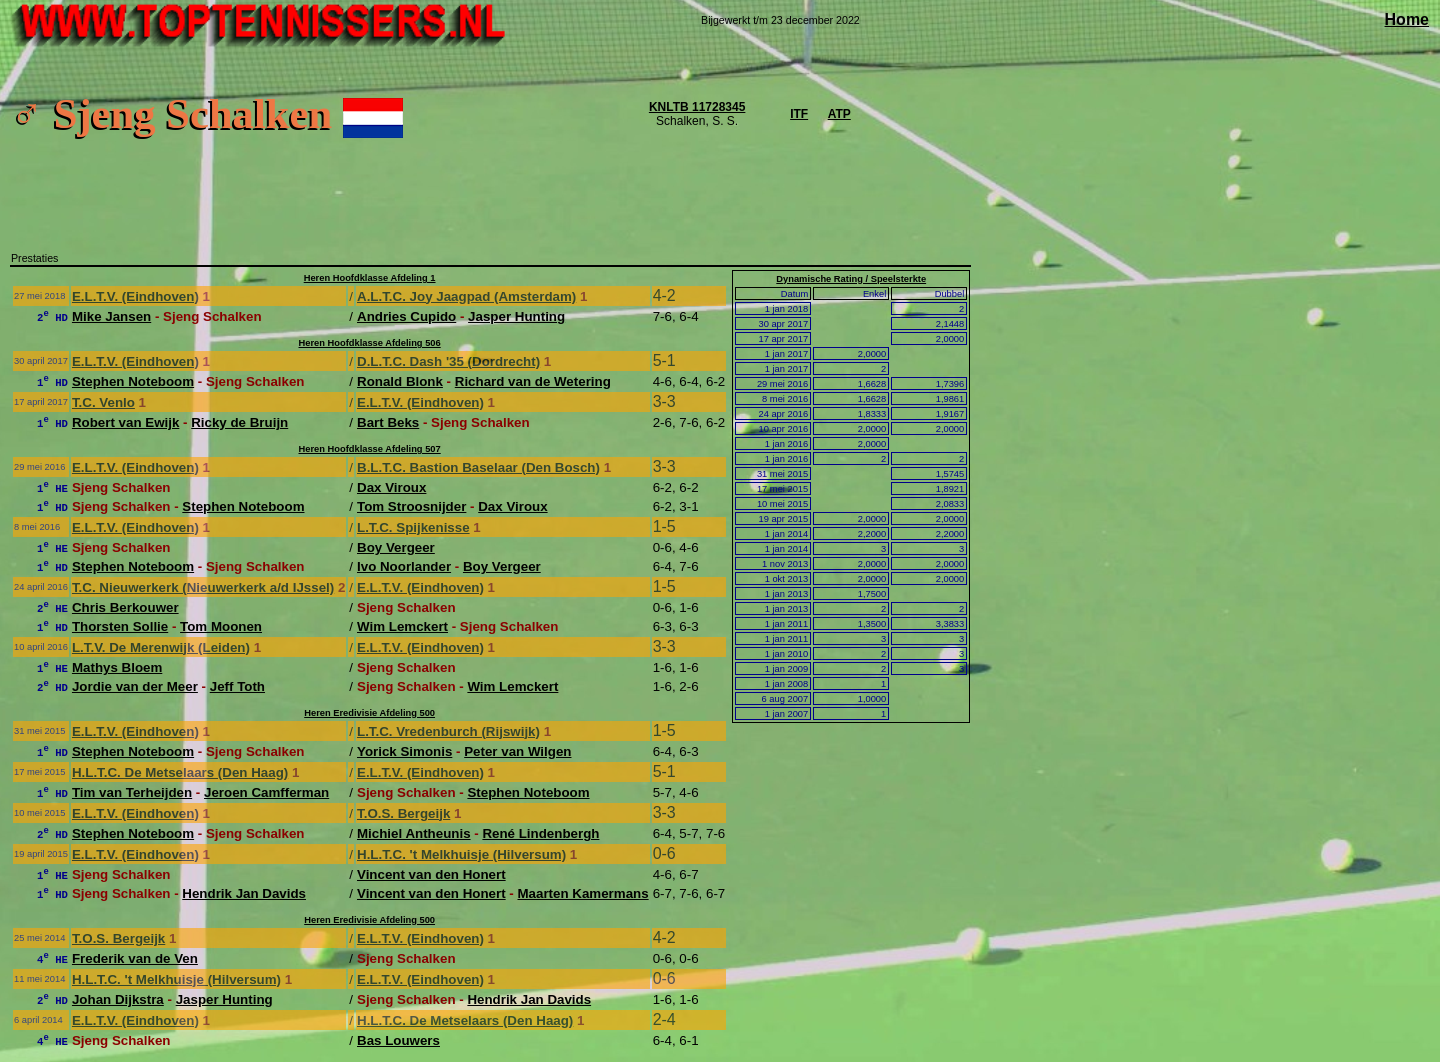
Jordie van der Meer (135, 686)
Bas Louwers (398, 1040)
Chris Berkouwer (125, 607)
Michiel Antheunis (414, 833)
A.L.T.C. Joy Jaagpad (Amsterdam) (466, 296)
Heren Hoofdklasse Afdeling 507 (370, 449)
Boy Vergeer (396, 547)
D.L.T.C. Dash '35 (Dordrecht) (448, 361)
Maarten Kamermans (583, 893)
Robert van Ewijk (125, 422)
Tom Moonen (221, 626)
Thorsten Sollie (120, 626)
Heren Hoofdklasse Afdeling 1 (370, 278)
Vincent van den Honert (431, 874)
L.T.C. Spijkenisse (413, 527)
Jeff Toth (237, 686)
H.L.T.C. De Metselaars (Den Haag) (180, 772)
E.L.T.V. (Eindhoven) (135, 296)
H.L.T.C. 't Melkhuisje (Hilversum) (461, 854)
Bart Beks (388, 422)
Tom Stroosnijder (411, 506)
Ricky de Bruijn (239, 422)
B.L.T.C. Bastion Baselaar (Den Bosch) (478, 467)
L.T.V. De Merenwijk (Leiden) (161, 647)
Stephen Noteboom (133, 381)
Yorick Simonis (404, 751)
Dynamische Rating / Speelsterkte (851, 279)
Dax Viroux (391, 487)
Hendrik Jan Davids (244, 893)
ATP (839, 114)
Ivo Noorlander (404, 566)
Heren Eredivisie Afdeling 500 (369, 713)
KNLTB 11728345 (697, 107)
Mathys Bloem (117, 667)
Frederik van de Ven (135, 958)
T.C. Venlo (103, 402)
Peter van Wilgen (517, 751)
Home (1407, 19)
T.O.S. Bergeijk (403, 813)
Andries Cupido (406, 316)
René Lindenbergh (540, 833)
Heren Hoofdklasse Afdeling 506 (370, 343)
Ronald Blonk (400, 381)
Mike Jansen (111, 316)
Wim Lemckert (402, 626)
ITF (799, 114)
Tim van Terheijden (132, 792)
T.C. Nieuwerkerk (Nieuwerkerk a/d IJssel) (203, 587)
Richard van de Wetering (533, 381)
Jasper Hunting (516, 316)
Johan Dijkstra (118, 999)
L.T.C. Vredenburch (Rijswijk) (448, 731)
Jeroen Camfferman (266, 792)
